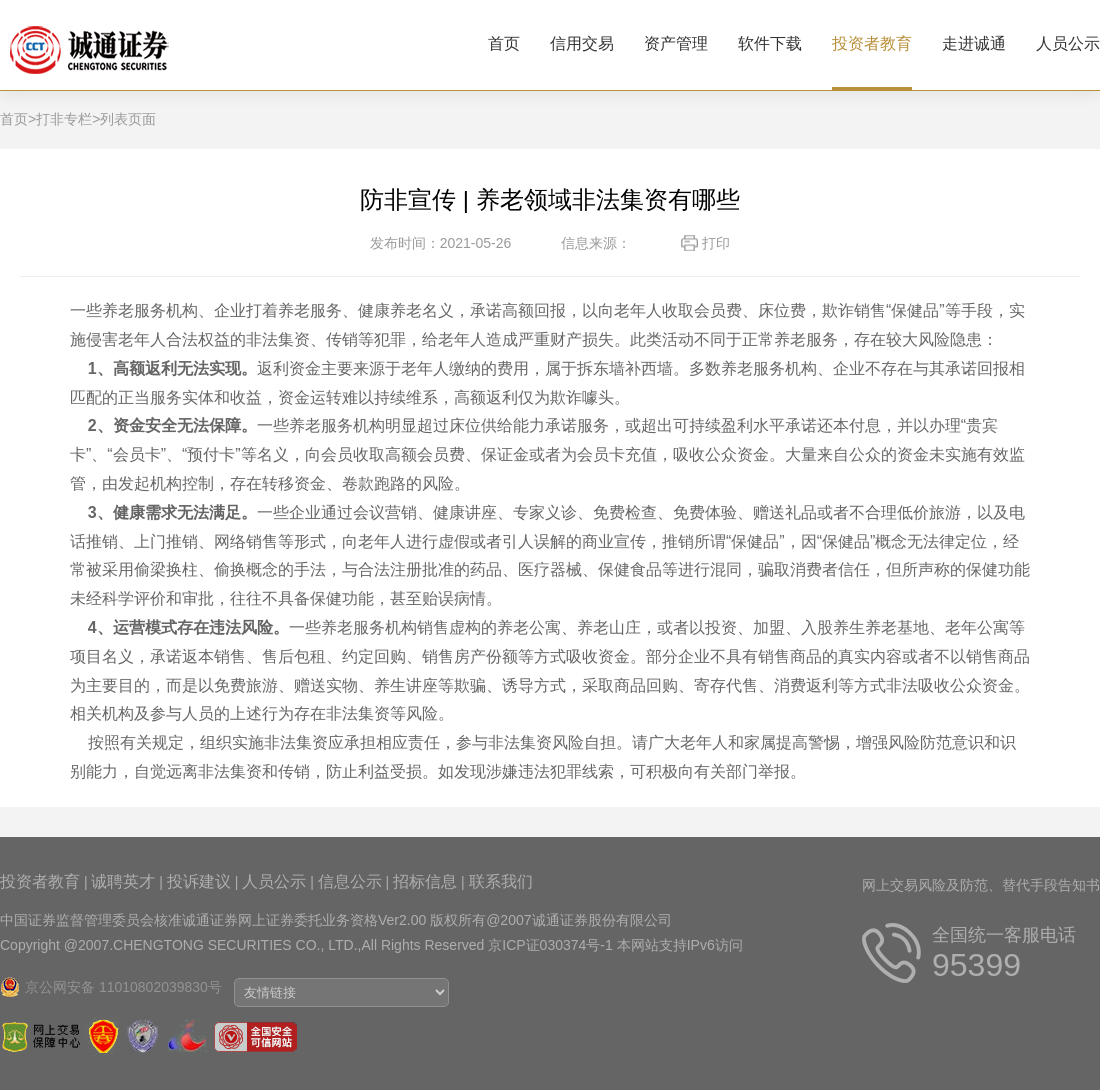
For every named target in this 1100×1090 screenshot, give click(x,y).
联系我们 (501, 881)
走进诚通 (974, 43)
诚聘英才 (123, 881)
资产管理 (676, 43)
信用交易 (582, 43)
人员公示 (1068, 43)
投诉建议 (199, 881)
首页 (504, 43)
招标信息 (425, 881)
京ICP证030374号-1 (550, 945)
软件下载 (770, 43)
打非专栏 (64, 119)
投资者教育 (872, 43)
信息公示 (350, 881)
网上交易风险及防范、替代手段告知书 (981, 885)
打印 (716, 243)
